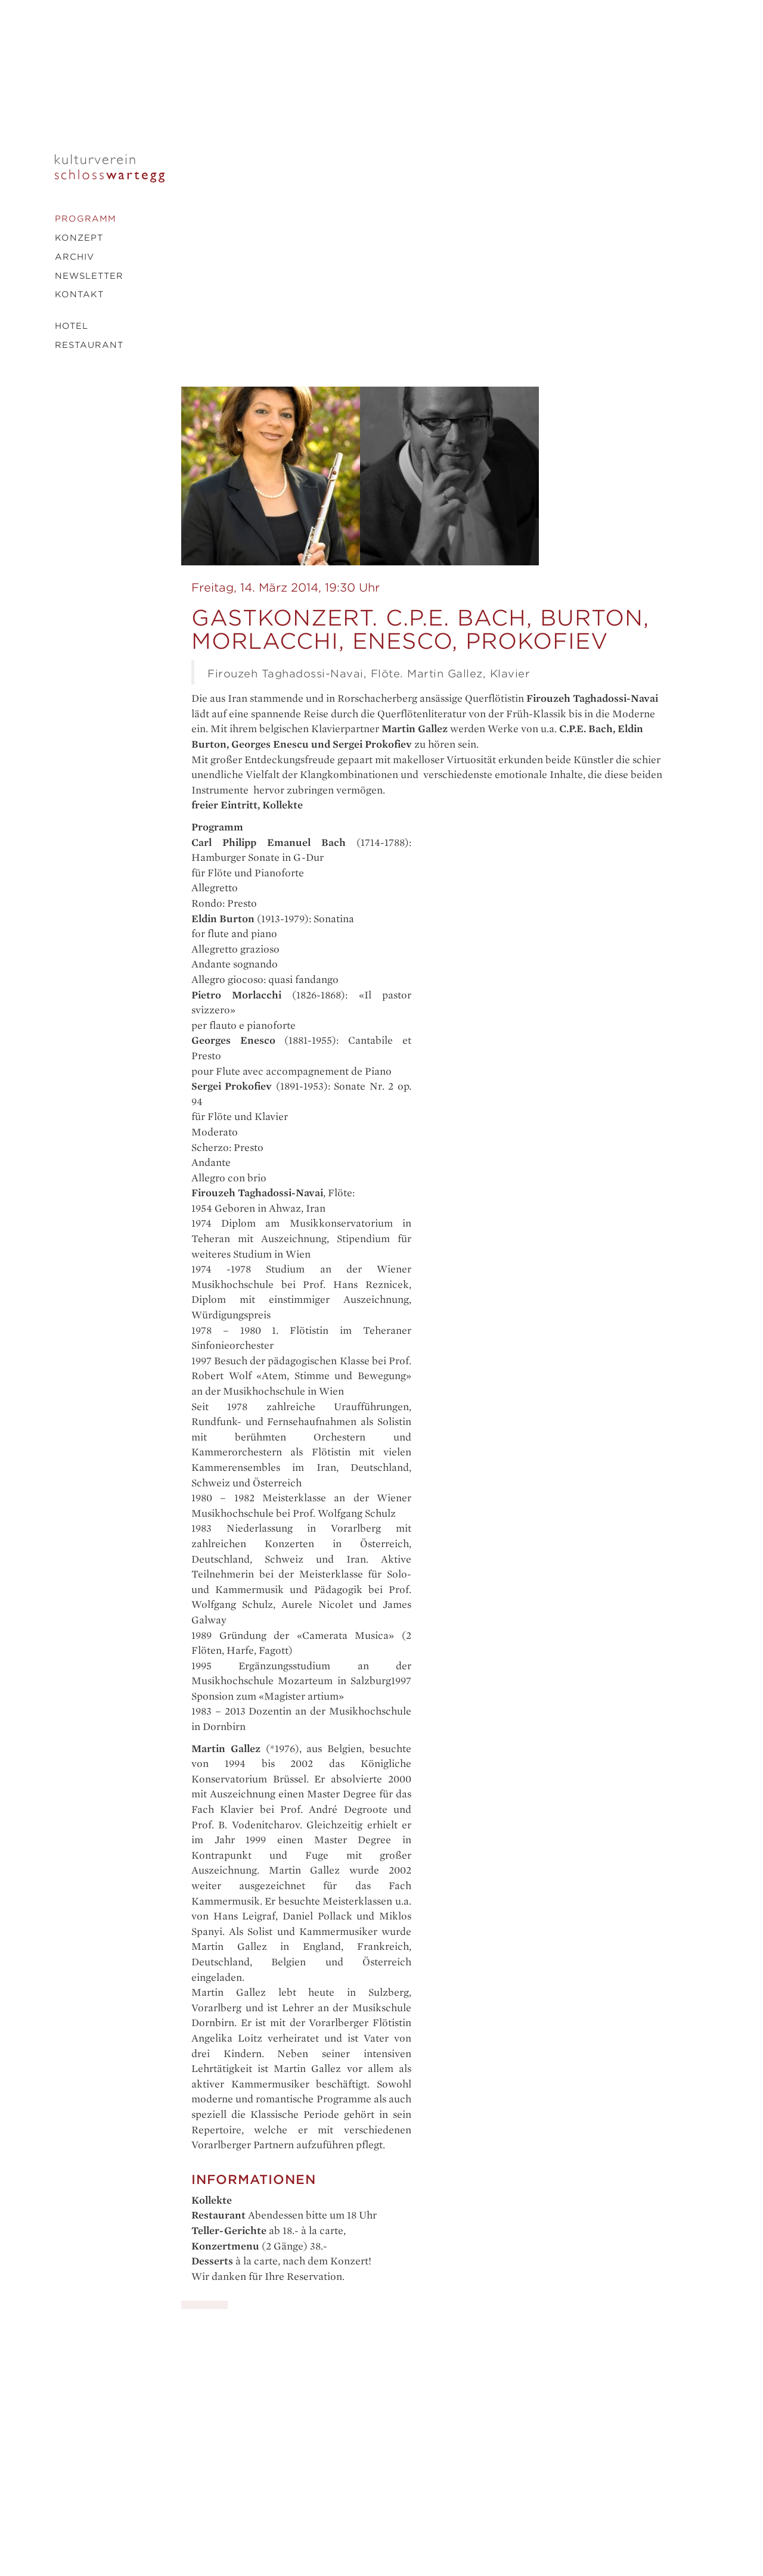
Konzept (79, 237)
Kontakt (79, 294)
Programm (85, 218)
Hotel (71, 326)
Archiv (74, 257)
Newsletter (89, 276)
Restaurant (89, 345)
